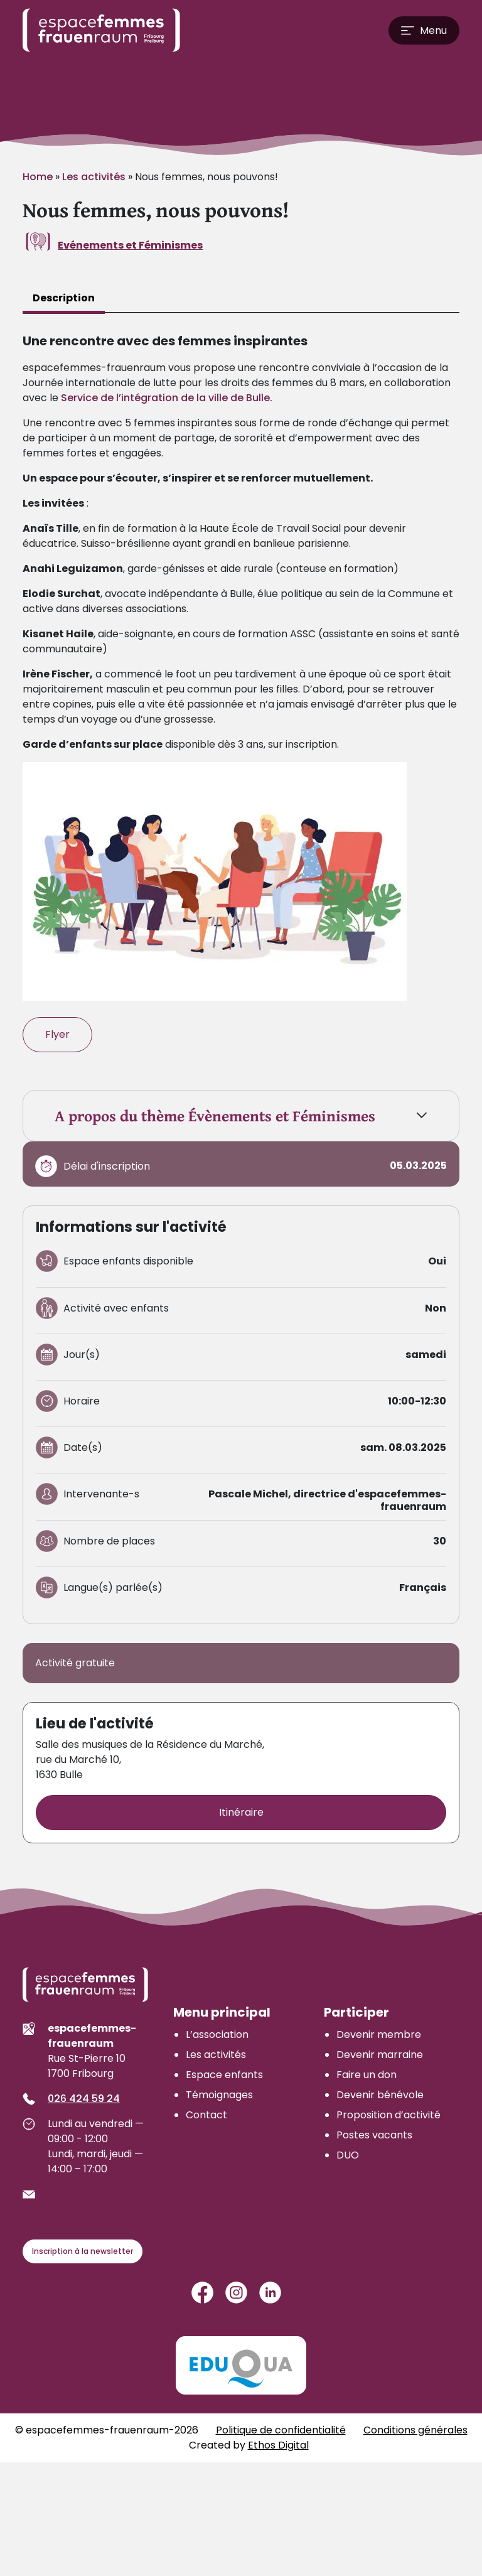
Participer (356, 2012)
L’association (217, 2034)
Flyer (57, 1034)
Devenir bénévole (380, 2095)
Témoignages (219, 2095)
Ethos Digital (278, 2445)
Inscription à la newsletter (82, 2251)
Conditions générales (415, 2430)
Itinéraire (241, 1812)
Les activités (94, 177)
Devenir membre (378, 2034)
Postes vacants (374, 2135)
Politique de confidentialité (281, 2430)
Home (38, 177)
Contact (206, 2115)
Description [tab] (64, 298)
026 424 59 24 (84, 2098)
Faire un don (366, 2074)
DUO (347, 2155)
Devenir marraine (379, 2054)
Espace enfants (224, 2074)
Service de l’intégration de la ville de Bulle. (166, 398)
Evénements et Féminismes (130, 245)
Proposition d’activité (388, 2115)
